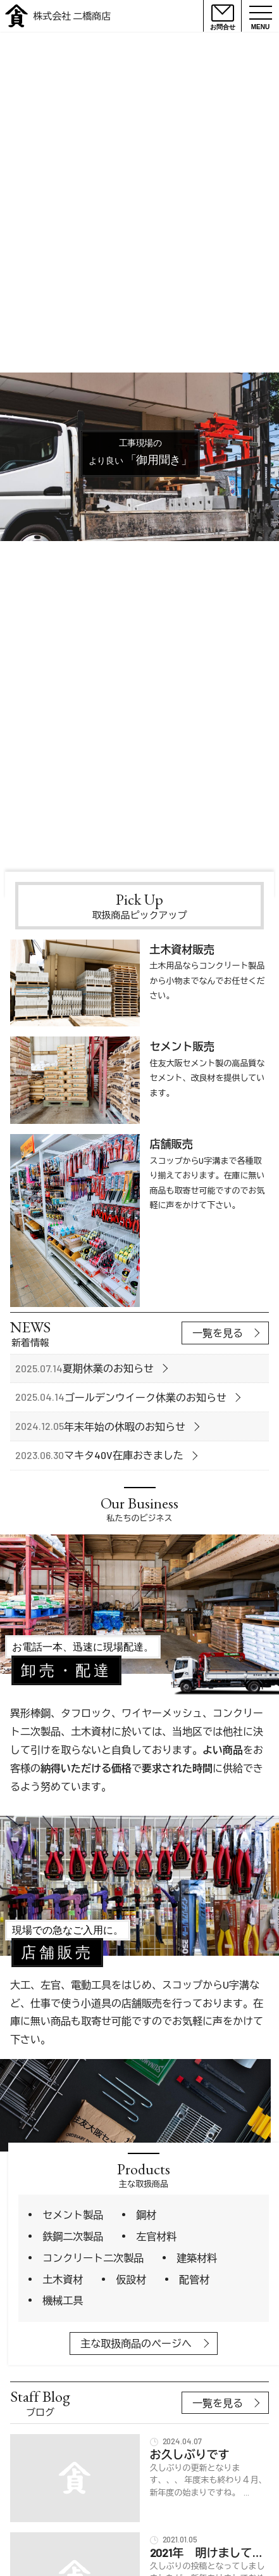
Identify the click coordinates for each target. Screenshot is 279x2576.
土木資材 (62, 2279)
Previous (249, 860)
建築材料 (197, 2258)
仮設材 (131, 2279)
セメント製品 (72, 2215)
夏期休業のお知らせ (108, 1368)
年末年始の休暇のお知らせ (124, 1426)
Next (266, 860)
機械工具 (62, 2300)
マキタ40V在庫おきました (123, 1455)
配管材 (194, 2279)
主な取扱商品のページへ (136, 2343)
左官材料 (156, 2236)
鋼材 (146, 2215)
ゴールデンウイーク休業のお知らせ (145, 1397)
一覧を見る (217, 1333)
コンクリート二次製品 (93, 2258)
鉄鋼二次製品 (72, 2236)
